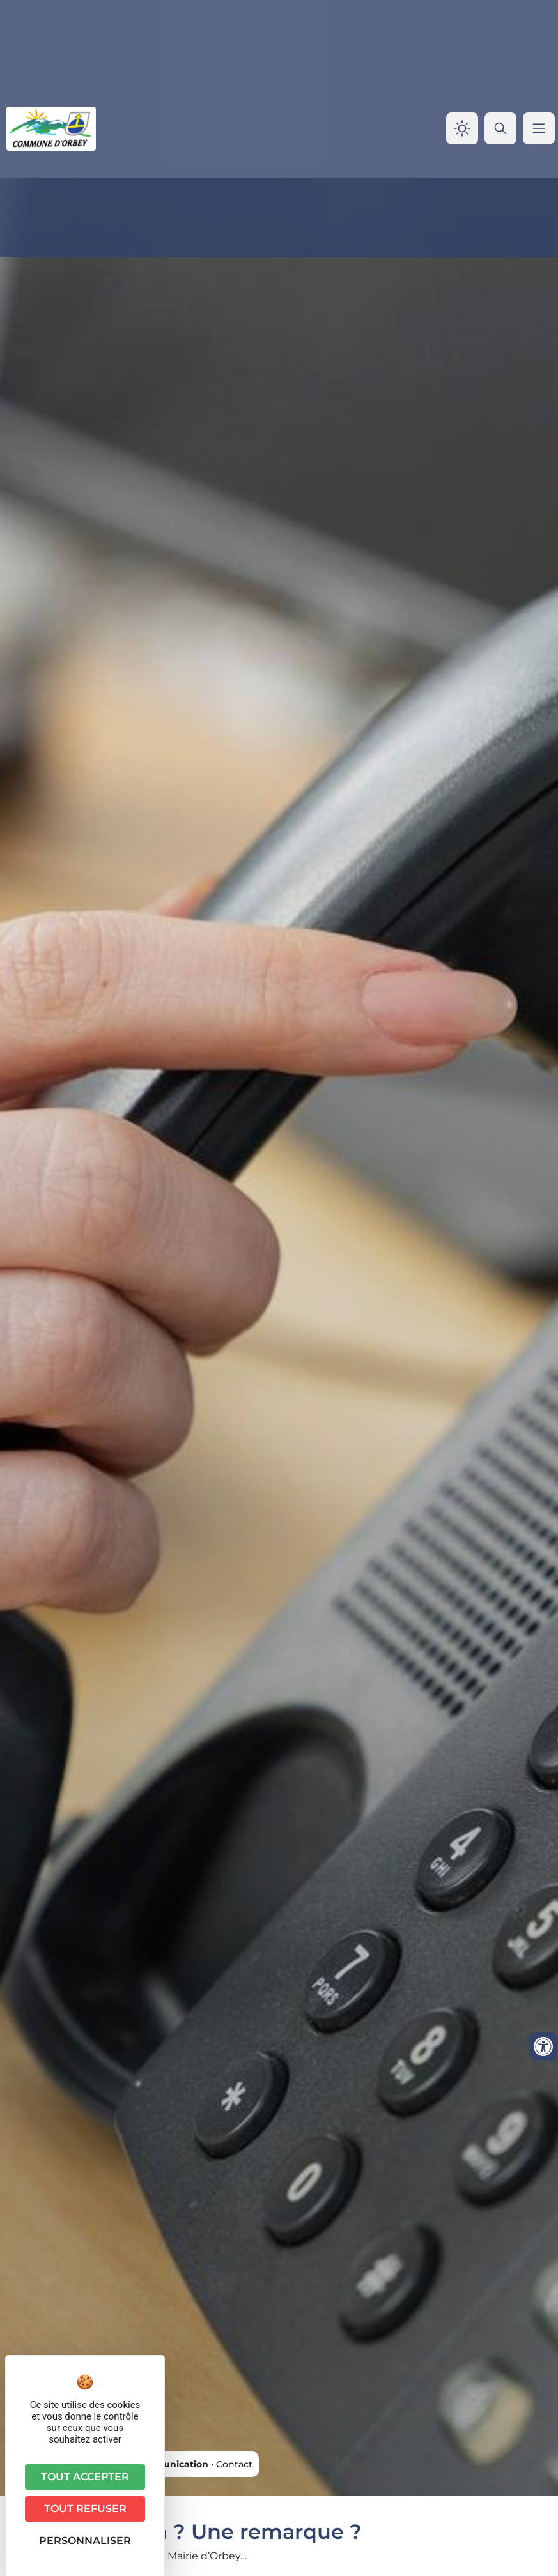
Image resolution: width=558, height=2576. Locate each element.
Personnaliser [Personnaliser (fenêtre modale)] (85, 2540)
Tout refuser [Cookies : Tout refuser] (85, 2509)
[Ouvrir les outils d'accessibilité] (543, 2046)
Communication (170, 2464)
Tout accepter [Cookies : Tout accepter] (85, 2477)
